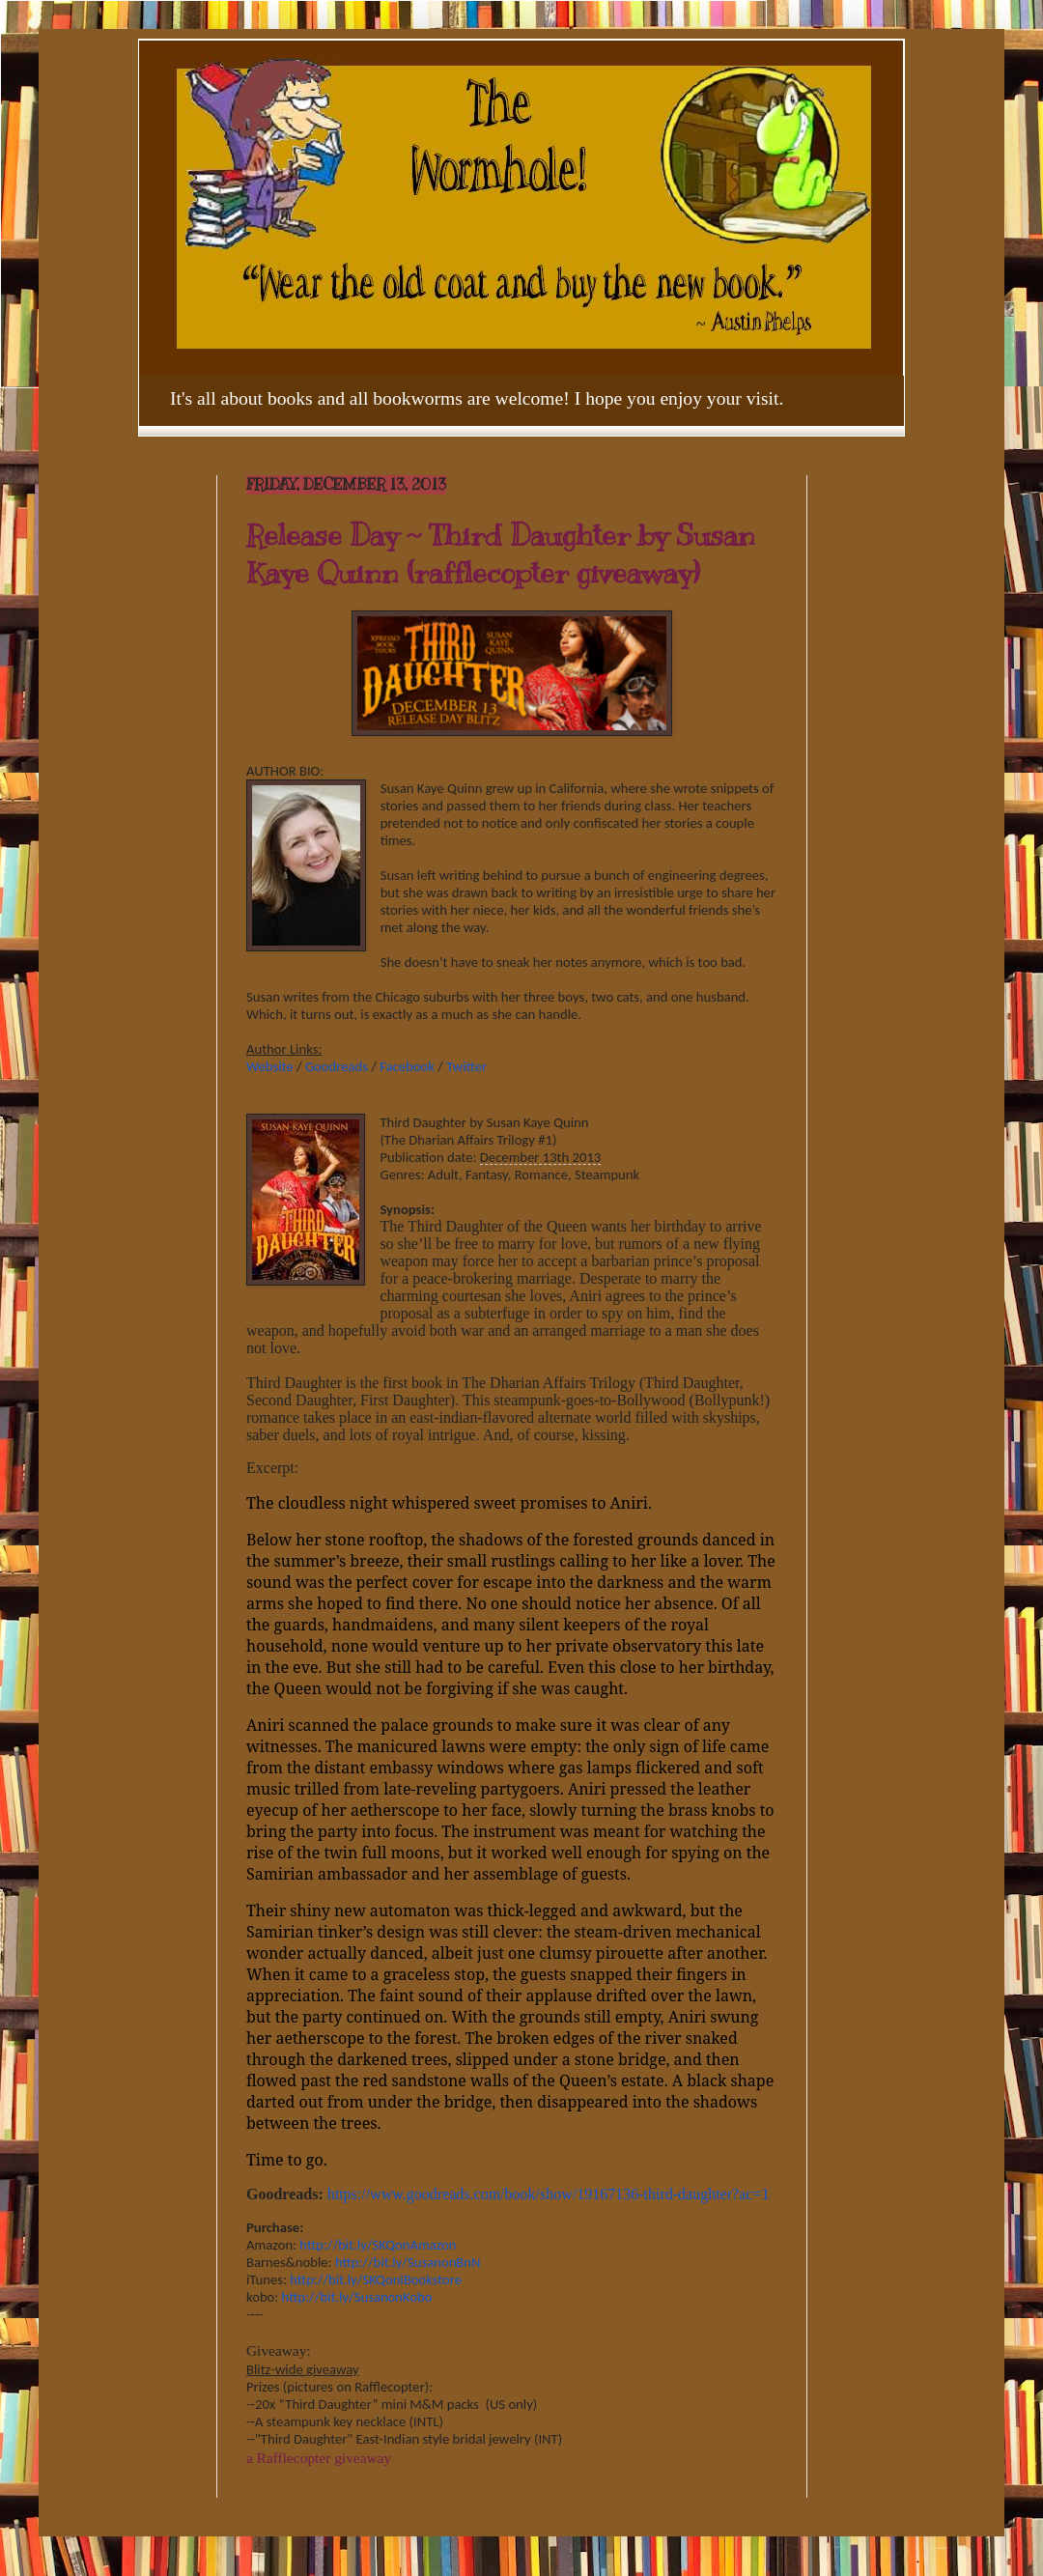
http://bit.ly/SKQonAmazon (377, 2244)
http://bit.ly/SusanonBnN (408, 2262)
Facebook (407, 1066)
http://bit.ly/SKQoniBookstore (376, 2279)
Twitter (466, 1066)
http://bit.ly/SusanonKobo (357, 2297)
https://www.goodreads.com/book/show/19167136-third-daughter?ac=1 (548, 2194)
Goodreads (336, 1066)
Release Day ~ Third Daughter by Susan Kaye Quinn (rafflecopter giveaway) (500, 554)
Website (270, 1066)
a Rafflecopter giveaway (318, 2457)
